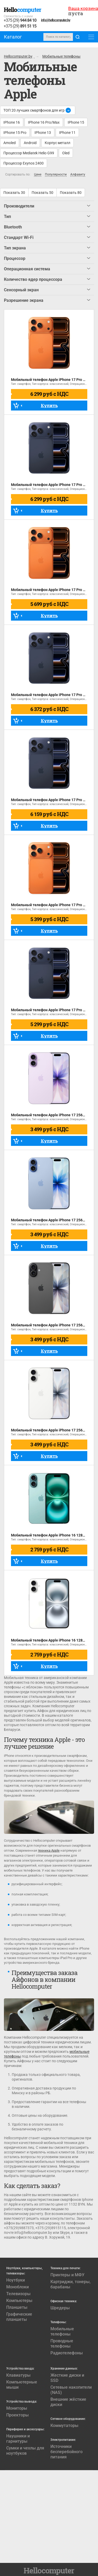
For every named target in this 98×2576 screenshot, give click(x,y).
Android (30, 143)
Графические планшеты (19, 2317)
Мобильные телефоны (62, 2331)
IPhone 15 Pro (14, 132)
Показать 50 (42, 192)
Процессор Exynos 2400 (23, 163)
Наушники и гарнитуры (18, 2438)
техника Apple (49, 1850)
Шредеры (60, 2307)
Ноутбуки (15, 2280)
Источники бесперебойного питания (66, 2451)
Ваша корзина (83, 8)
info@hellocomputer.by (55, 20)
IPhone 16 (11, 122)
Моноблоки (17, 2286)
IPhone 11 (67, 132)
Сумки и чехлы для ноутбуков (25, 2451)
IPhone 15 (76, 122)
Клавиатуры (18, 2375)
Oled (66, 153)
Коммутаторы (64, 2425)
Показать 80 (71, 192)
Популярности (56, 174)
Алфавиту (77, 174)
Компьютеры (19, 2300)
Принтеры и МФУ (67, 2274)
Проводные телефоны (61, 2343)
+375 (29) (20, 20)
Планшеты (16, 2307)
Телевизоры (18, 2293)
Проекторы (17, 2415)
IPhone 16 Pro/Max (44, 122)
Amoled (9, 143)
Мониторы (16, 2408)
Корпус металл (57, 143)
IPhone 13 (42, 132)
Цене (37, 174)
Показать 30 (14, 192)
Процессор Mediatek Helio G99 (28, 153)
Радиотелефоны (66, 2352)
